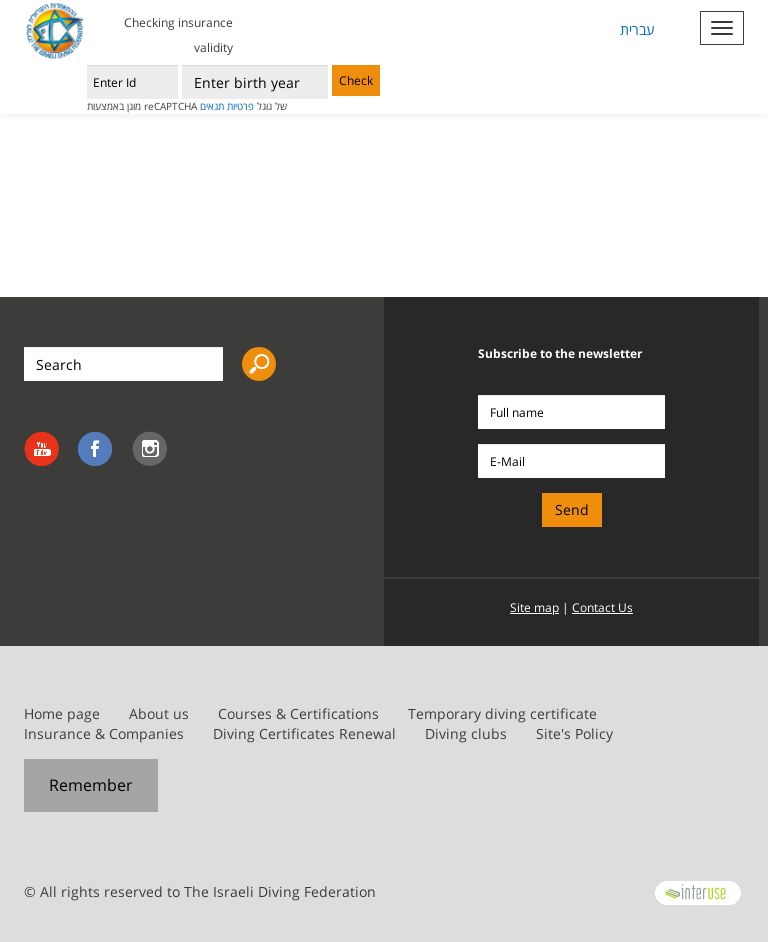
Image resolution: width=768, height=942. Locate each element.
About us (159, 713)
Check (356, 80)
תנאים (212, 106)
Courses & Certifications (298, 713)
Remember (91, 785)
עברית (637, 29)
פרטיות (240, 106)
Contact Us (602, 607)
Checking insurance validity (178, 35)
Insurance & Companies (104, 733)
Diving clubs (466, 733)
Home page (62, 713)
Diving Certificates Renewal (304, 733)
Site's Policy (574, 733)
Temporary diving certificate (502, 713)
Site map (534, 607)
